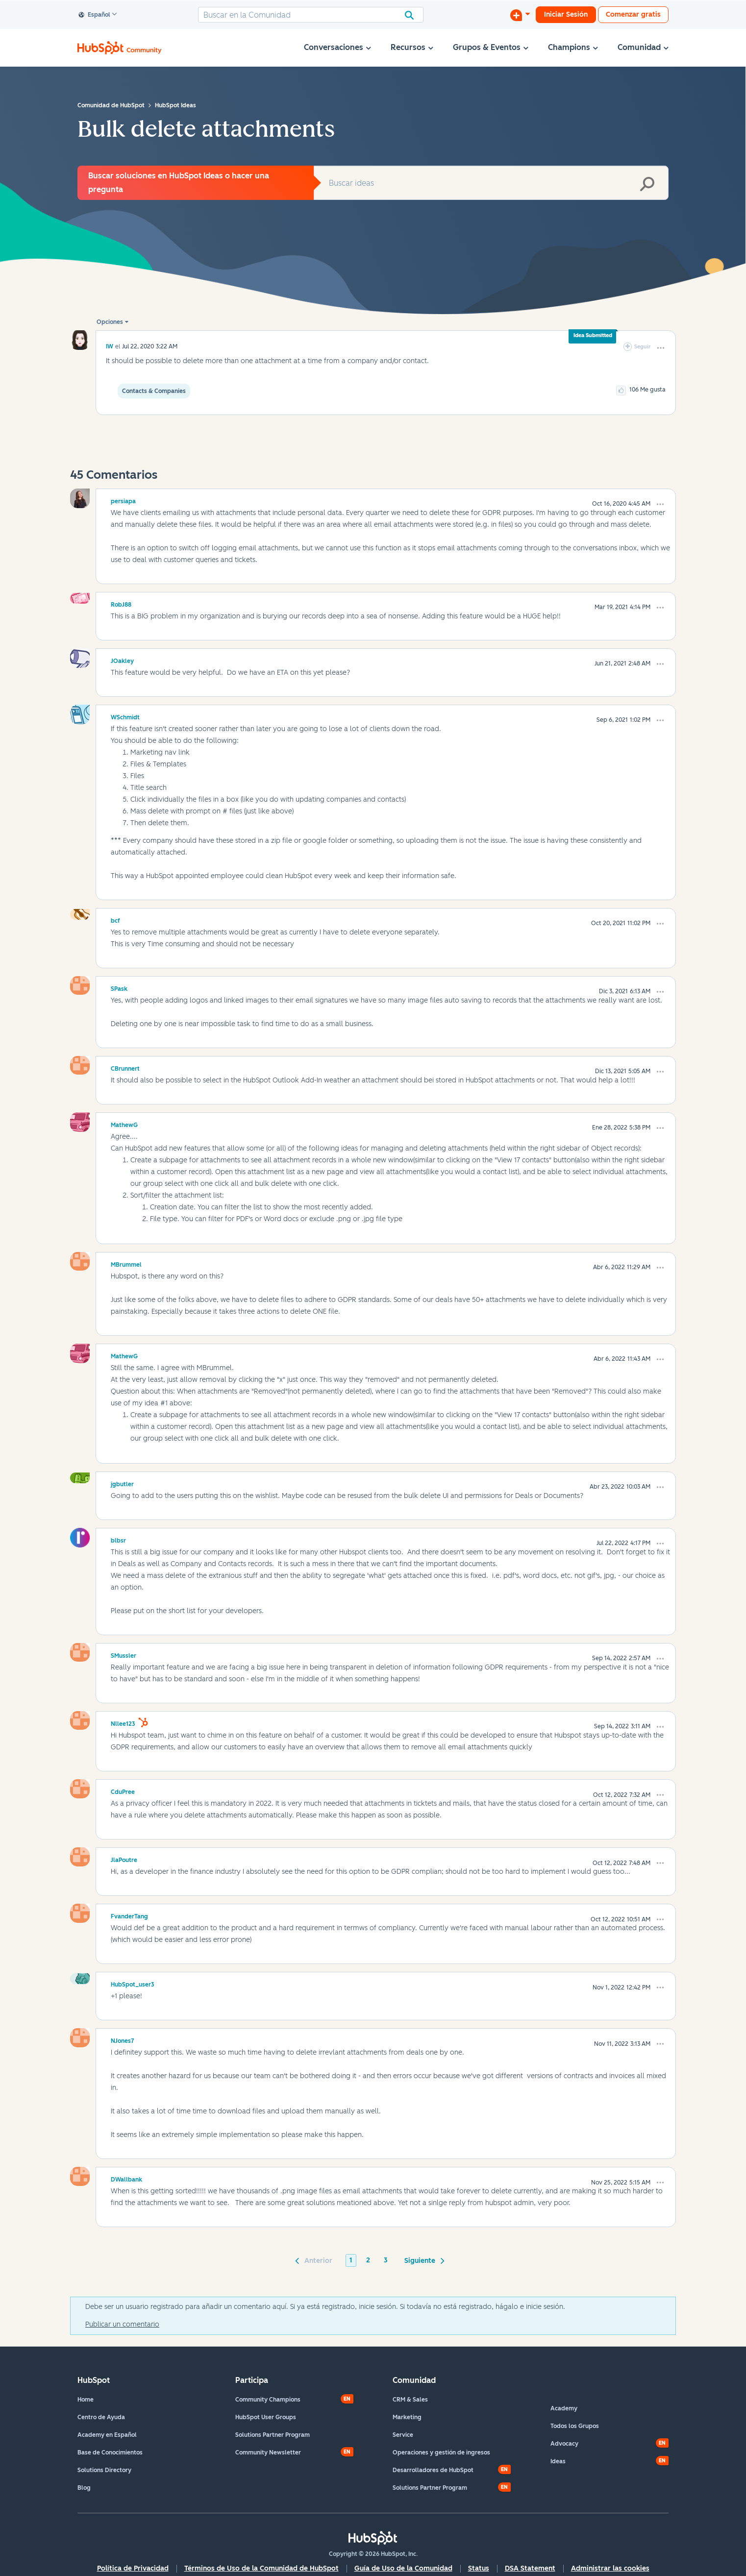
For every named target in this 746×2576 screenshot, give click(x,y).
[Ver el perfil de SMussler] (123, 1654)
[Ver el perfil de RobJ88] (121, 603)
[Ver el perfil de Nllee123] (123, 1722)
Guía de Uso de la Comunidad (403, 2568)
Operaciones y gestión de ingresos (441, 2452)
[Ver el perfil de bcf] (115, 919)
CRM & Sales (410, 2399)
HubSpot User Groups (265, 2417)
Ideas (558, 2461)
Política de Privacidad (133, 2568)
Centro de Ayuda (101, 2417)
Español (94, 15)
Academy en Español (107, 2434)
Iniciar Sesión (566, 14)
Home (85, 2399)
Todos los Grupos (574, 2426)
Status (478, 2568)
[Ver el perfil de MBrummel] (126, 1263)
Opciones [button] (110, 322)
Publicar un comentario (122, 2324)
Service (403, 2434)
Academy (563, 2408)
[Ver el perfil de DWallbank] (126, 2178)
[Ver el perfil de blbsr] (118, 1539)
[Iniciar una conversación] (520, 14)
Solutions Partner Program (272, 2434)
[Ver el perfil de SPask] (119, 987)
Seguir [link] (642, 346)
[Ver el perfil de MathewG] (124, 1123)
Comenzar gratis (633, 14)
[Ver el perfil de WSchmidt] (125, 716)
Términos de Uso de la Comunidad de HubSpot (261, 2568)
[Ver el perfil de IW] (109, 346)
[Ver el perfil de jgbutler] (122, 1483)
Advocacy (564, 2443)
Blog (84, 2487)
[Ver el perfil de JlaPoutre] (124, 1859)
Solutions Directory (104, 2470)
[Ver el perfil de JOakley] (122, 659)
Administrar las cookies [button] (610, 2568)
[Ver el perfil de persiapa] (123, 500)
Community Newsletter (268, 2452)
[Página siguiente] (422, 2260)
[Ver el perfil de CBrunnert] (125, 1067)
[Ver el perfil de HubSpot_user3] (132, 1983)
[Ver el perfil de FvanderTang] (129, 1915)
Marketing (407, 2417)
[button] (661, 348)
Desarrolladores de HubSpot (433, 2470)
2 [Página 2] (368, 2260)
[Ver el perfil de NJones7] (122, 2039)
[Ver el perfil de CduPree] (123, 1790)
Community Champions (267, 2399)
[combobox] (310, 15)
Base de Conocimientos (110, 2452)
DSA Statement (530, 2568)
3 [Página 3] (386, 2260)
